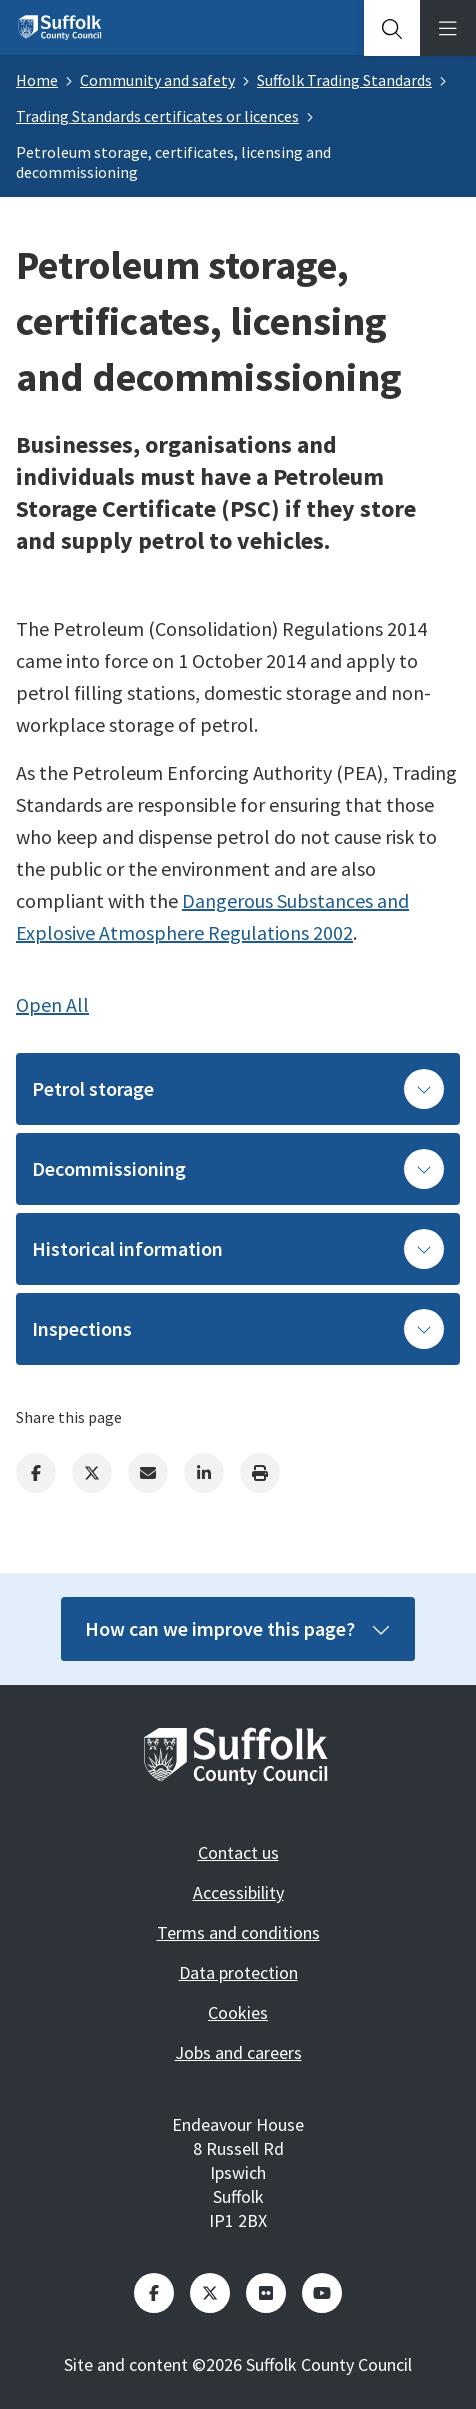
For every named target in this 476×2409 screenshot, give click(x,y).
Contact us (238, 1852)
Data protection (238, 1972)
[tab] (392, 28)
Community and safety (157, 80)
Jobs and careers (238, 2052)
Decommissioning (238, 1169)
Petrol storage (238, 1089)
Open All (52, 1004)
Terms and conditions (238, 1932)
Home (37, 80)
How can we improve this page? (238, 1628)
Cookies (238, 2012)
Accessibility (238, 1892)
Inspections (238, 1329)
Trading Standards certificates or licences (157, 116)
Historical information (238, 1249)
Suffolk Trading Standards (344, 80)
